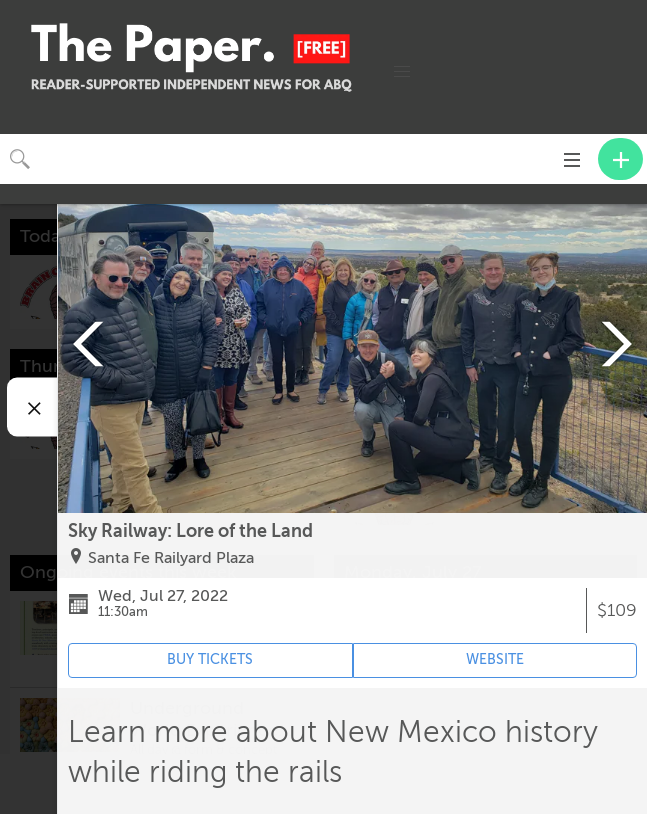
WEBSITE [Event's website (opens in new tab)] (495, 659)
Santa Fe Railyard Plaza (171, 558)
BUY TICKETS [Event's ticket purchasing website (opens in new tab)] (210, 659)
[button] (402, 72)
